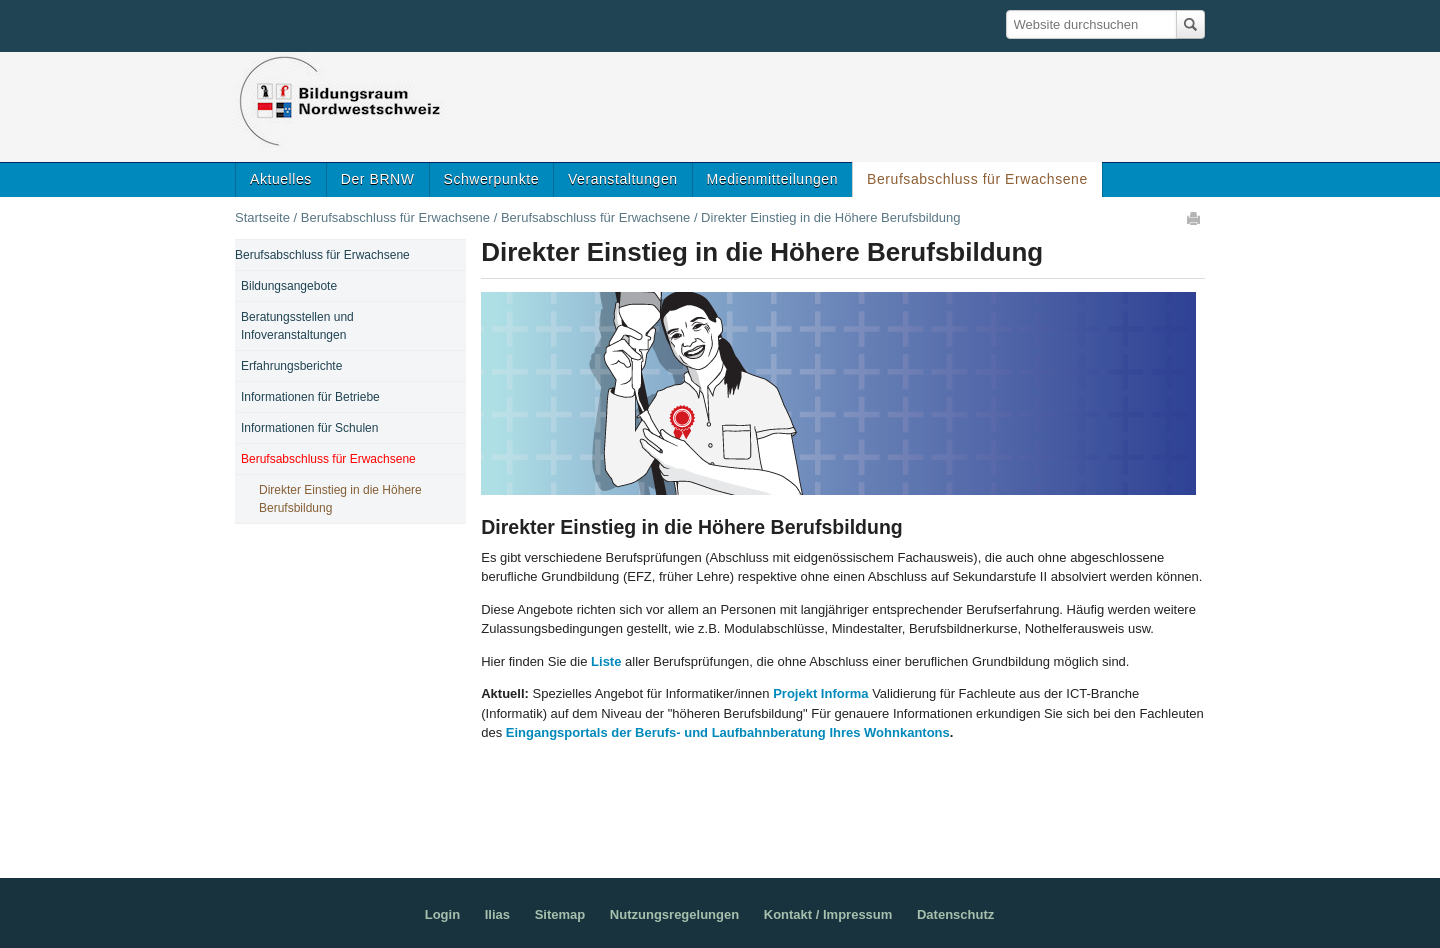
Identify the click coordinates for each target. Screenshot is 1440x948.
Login (442, 914)
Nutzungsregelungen (674, 914)
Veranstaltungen (623, 179)
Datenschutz (955, 914)
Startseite (262, 217)
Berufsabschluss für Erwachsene (977, 179)
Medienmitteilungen (773, 179)
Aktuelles (281, 179)
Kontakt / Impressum (828, 914)
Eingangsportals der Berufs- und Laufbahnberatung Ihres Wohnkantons (728, 732)
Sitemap (560, 914)
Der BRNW (378, 179)
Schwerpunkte (491, 179)
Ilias (497, 914)
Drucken (1195, 218)
